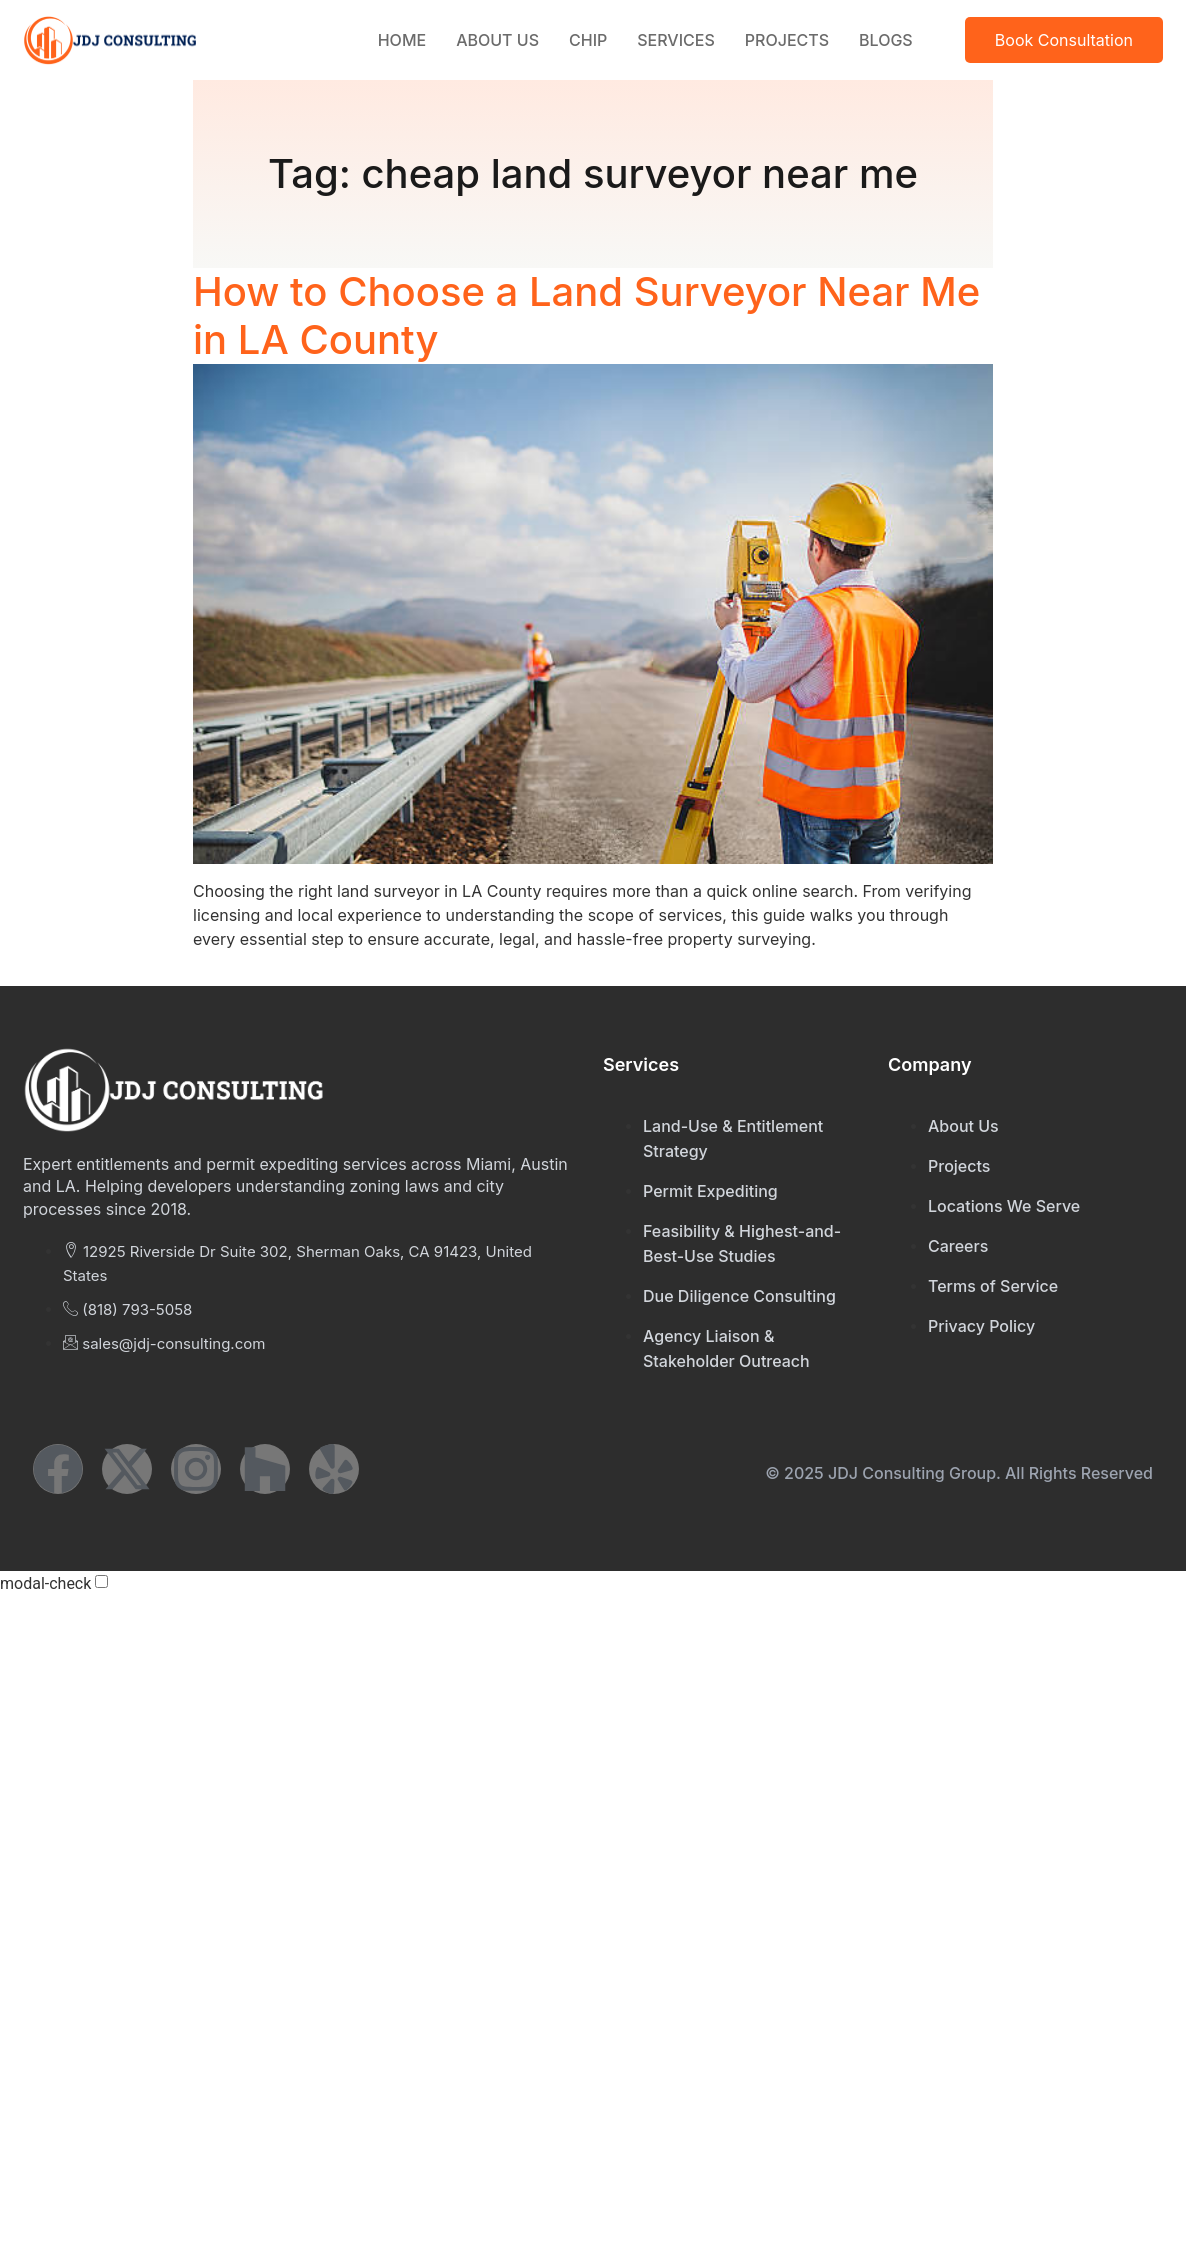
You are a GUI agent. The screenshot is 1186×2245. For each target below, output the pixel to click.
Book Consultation (1064, 40)
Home (402, 40)
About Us (497, 40)
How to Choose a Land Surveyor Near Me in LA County (586, 315)
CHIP (588, 40)
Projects (787, 40)
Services (676, 40)
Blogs (886, 40)
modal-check (45, 1584)
